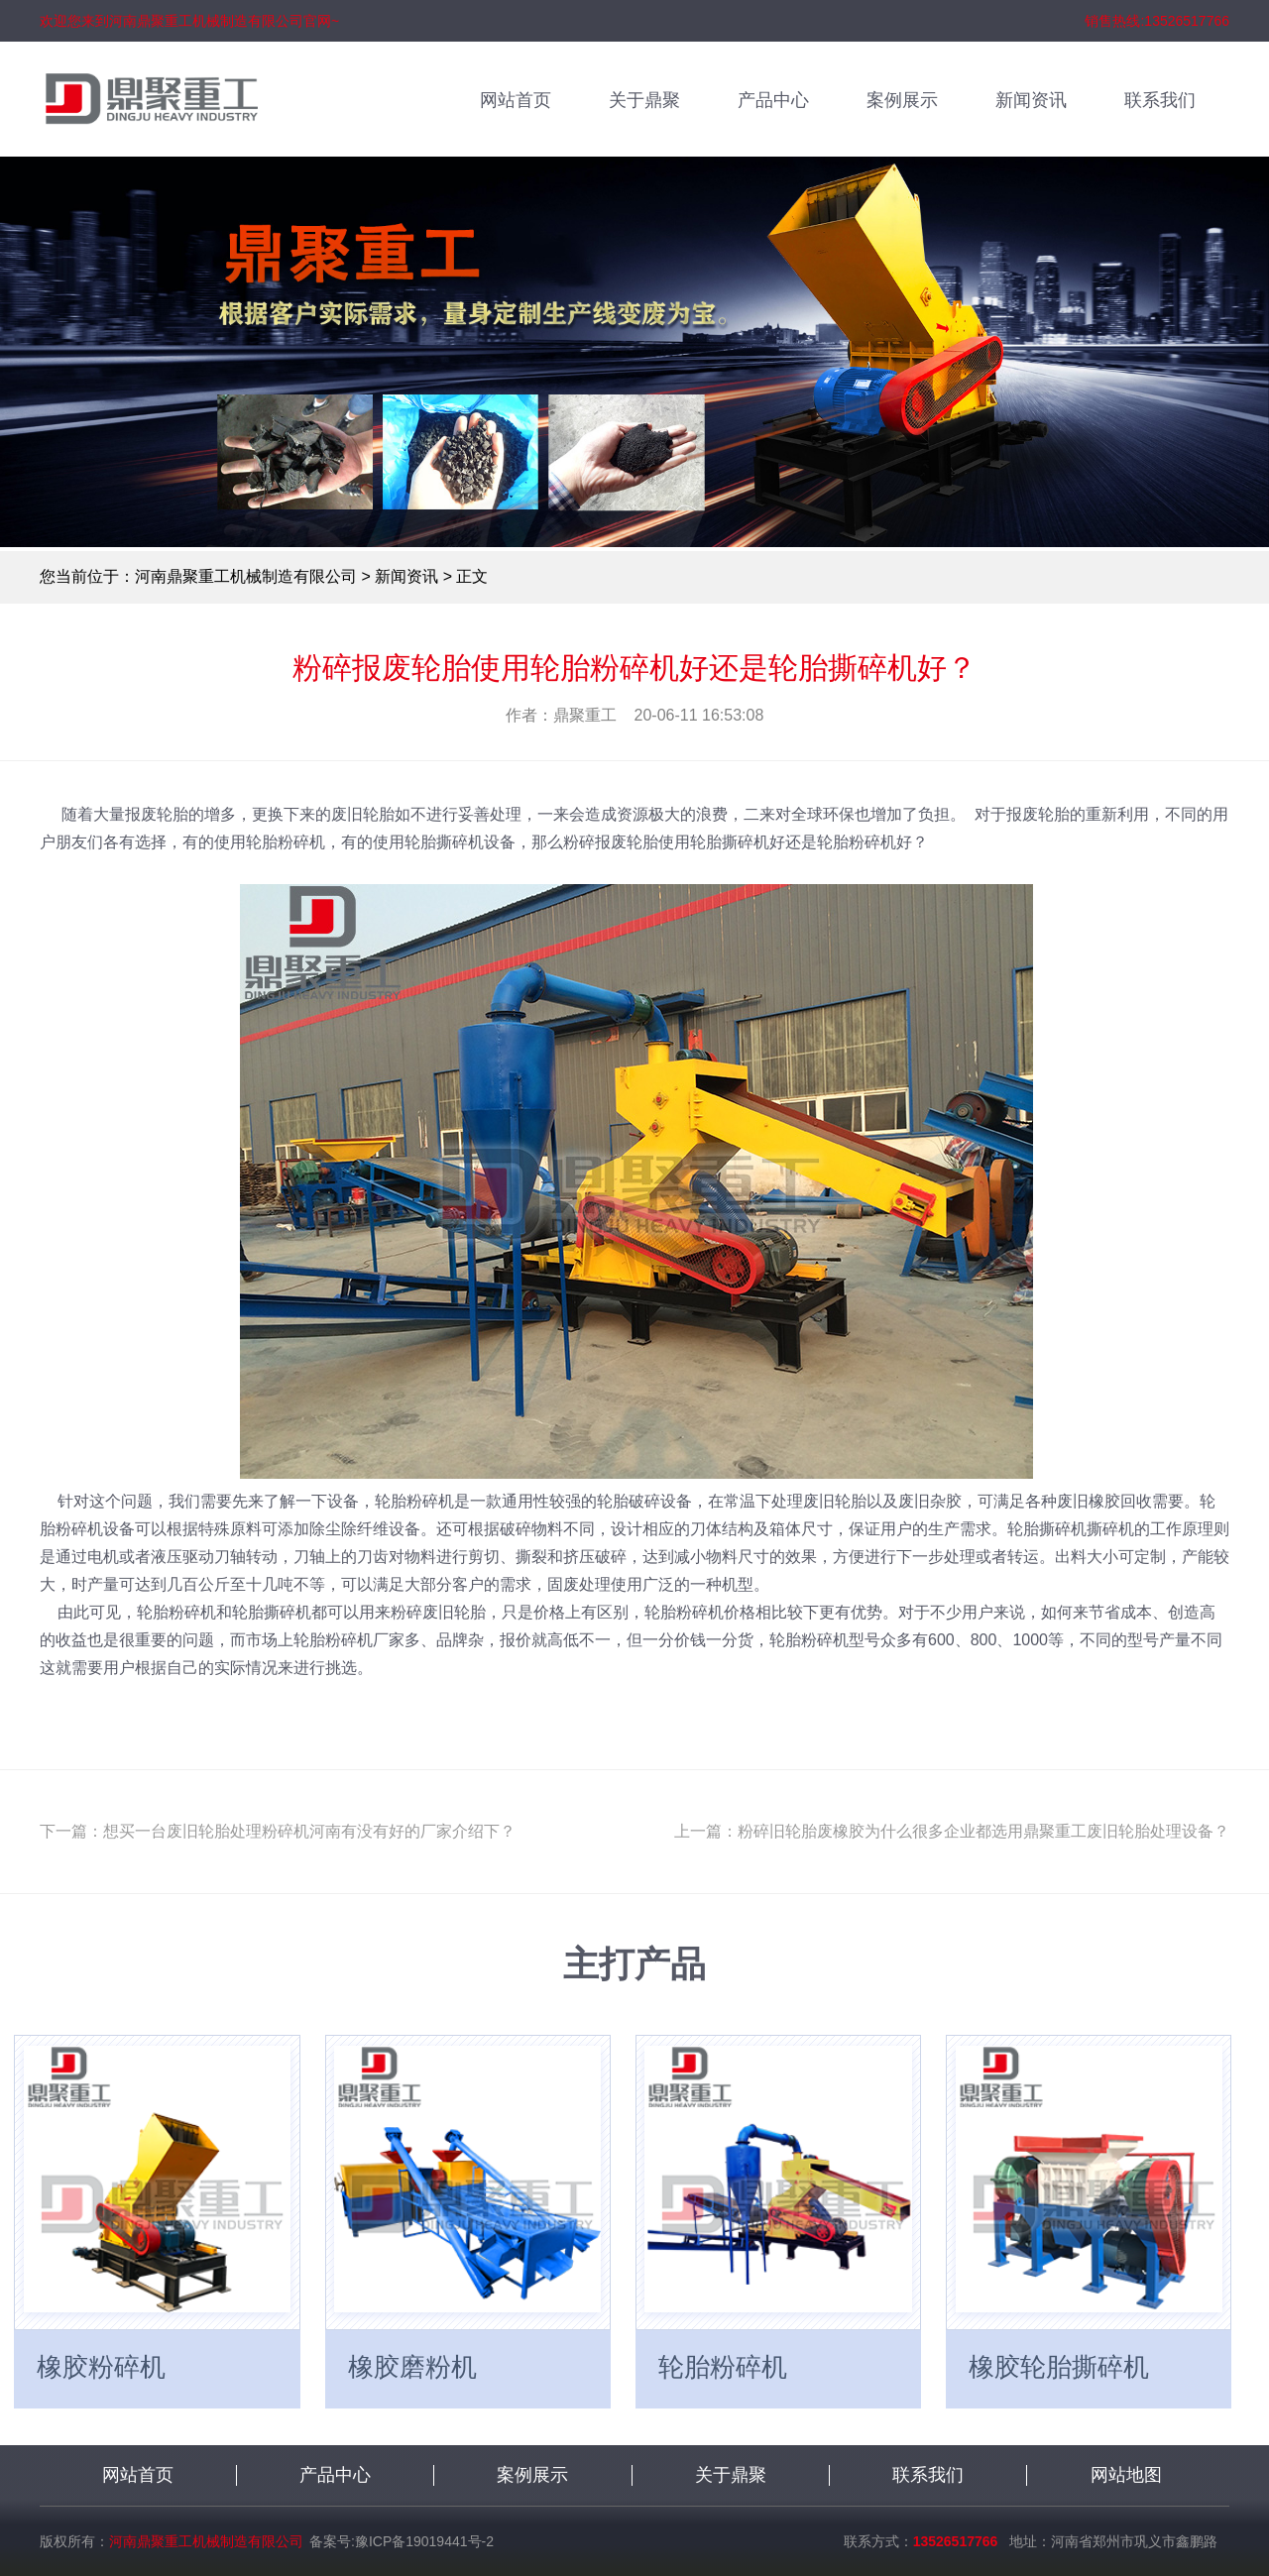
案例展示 (902, 100)
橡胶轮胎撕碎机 (1059, 2367)
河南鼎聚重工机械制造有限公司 (246, 576)
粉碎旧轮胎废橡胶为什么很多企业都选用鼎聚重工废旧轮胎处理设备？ (983, 1831)
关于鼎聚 (644, 100)
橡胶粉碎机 (101, 2367)
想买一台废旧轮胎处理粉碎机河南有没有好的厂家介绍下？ (309, 1831)
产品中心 (773, 100)
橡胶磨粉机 (412, 2367)
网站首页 (515, 100)
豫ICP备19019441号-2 (424, 2541)
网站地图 (1126, 2475)
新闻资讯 (1031, 100)
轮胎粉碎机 (722, 2367)
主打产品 (634, 1964)
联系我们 (1160, 100)
